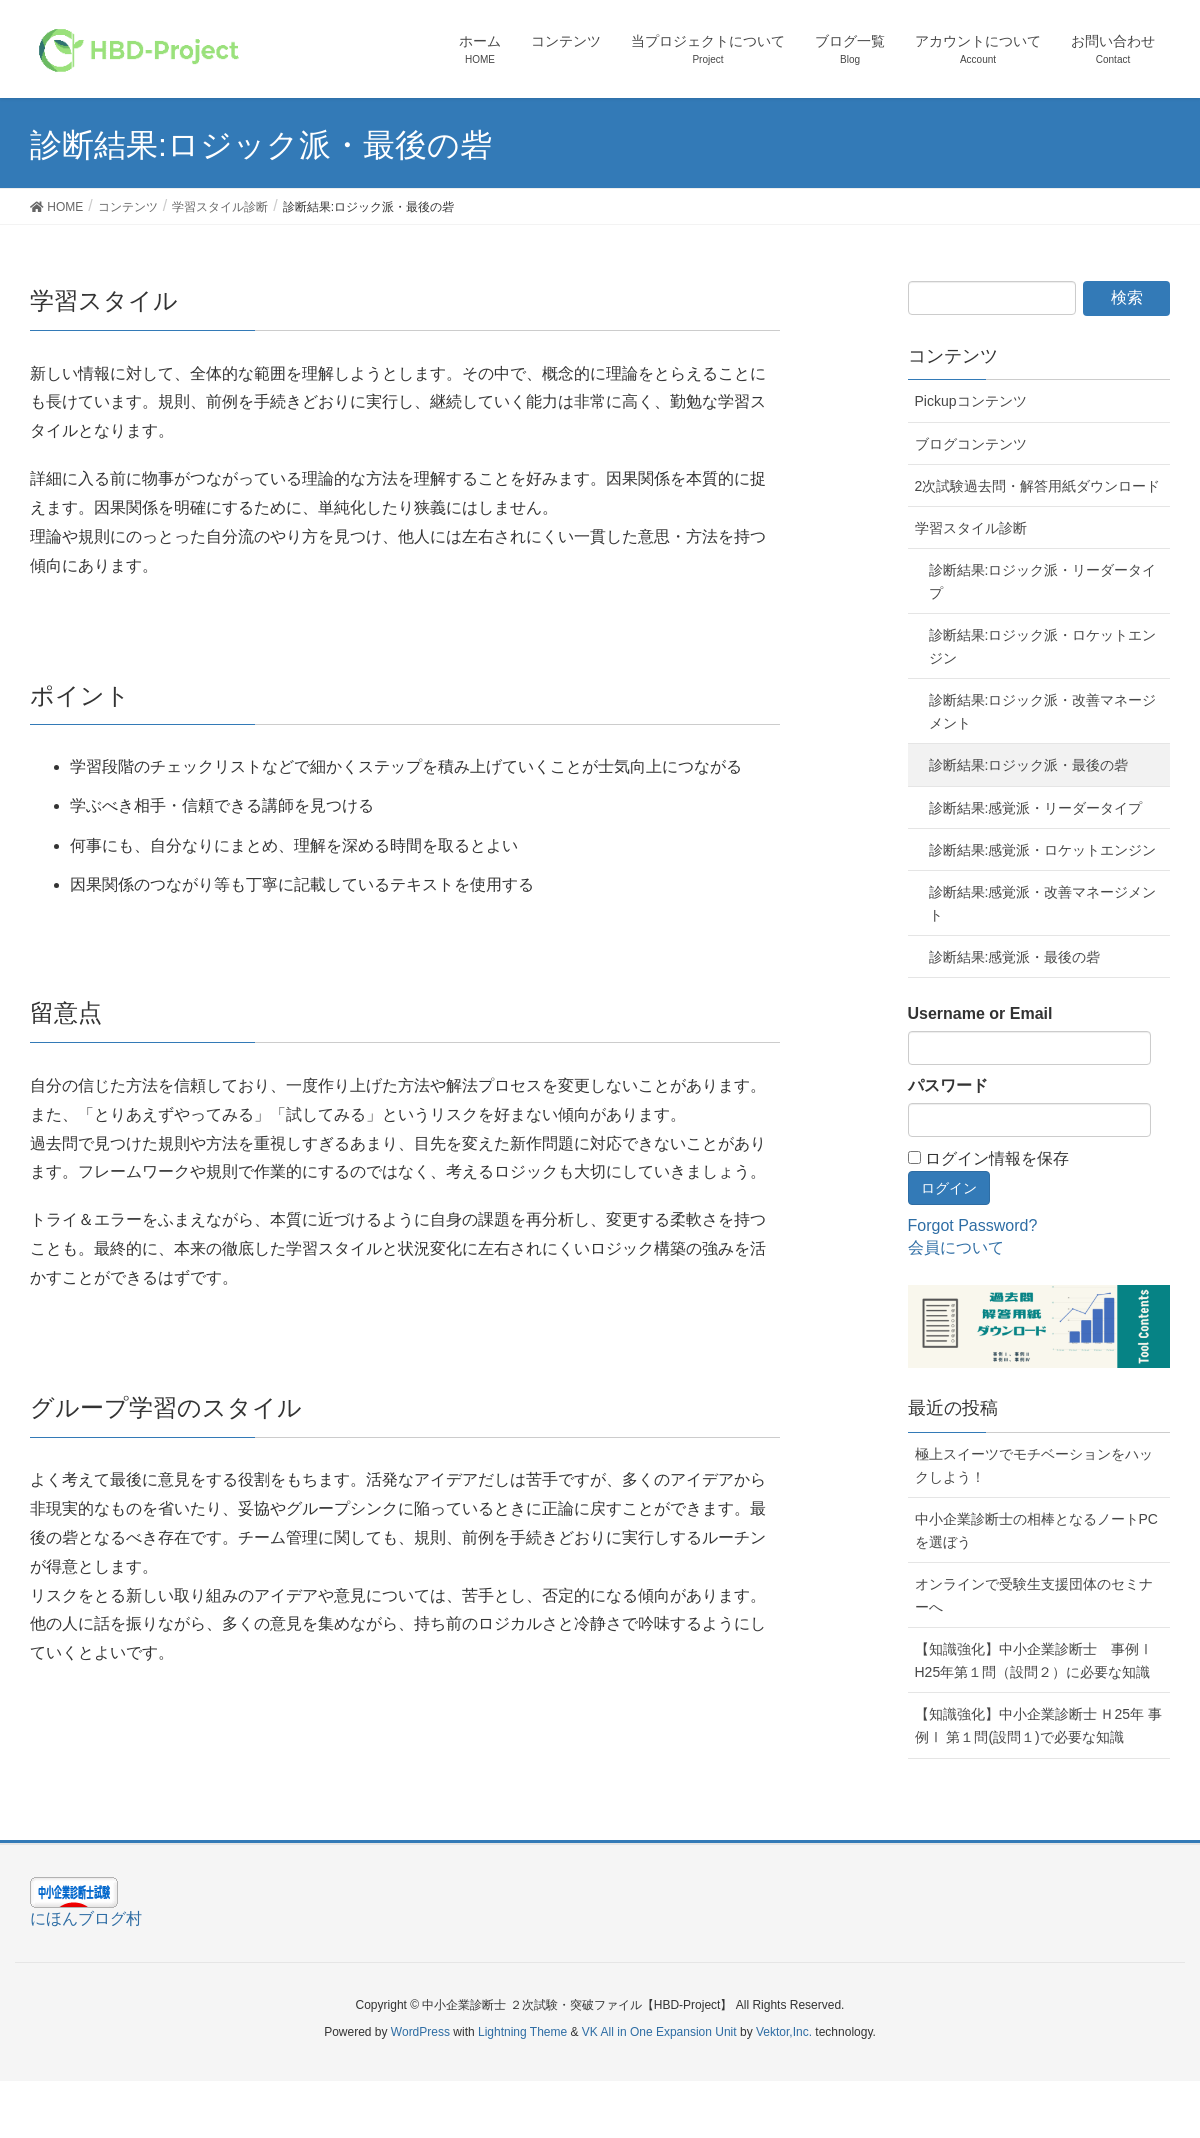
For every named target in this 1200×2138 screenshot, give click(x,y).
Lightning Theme (522, 2032)
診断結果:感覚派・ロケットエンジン (1043, 850)
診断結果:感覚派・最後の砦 (1015, 957)
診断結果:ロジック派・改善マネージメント (1043, 711)
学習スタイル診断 (971, 528)
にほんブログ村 (86, 1918)
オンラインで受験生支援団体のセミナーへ (1034, 1595)
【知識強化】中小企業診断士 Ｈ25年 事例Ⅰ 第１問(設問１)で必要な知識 (1038, 1725)
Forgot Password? (973, 1225)
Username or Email (980, 1013)
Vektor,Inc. (784, 2032)
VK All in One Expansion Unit (659, 2032)
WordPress (420, 2032)
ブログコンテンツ (971, 444)
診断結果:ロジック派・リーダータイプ (1043, 581)
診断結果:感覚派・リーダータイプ (1036, 808)
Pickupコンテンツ (971, 401)
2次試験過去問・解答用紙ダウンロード (1038, 486)
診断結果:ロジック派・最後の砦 (1029, 765)
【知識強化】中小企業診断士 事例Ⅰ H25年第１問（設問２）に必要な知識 (1034, 1660)
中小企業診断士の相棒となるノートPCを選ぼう (1036, 1530)
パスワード (948, 1085)
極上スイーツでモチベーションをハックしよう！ (1034, 1465)
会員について (956, 1247)
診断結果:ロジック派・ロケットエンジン (1043, 646)
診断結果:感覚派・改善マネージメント (1043, 903)
